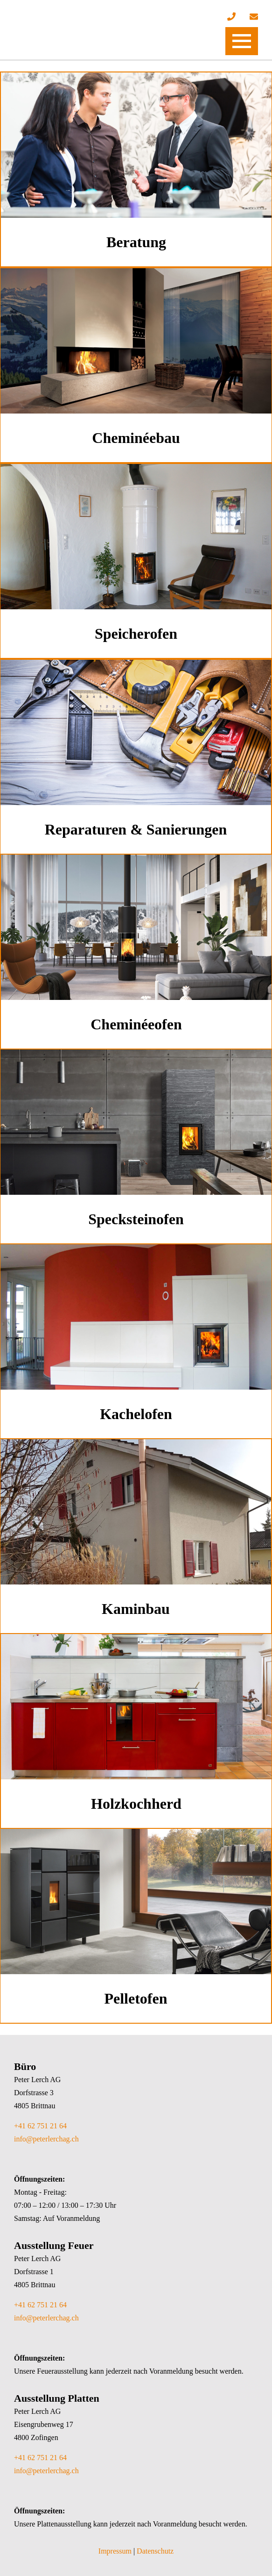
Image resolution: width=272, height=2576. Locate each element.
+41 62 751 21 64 (40, 2126)
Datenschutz (155, 2551)
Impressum (115, 2551)
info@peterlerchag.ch (46, 2139)
